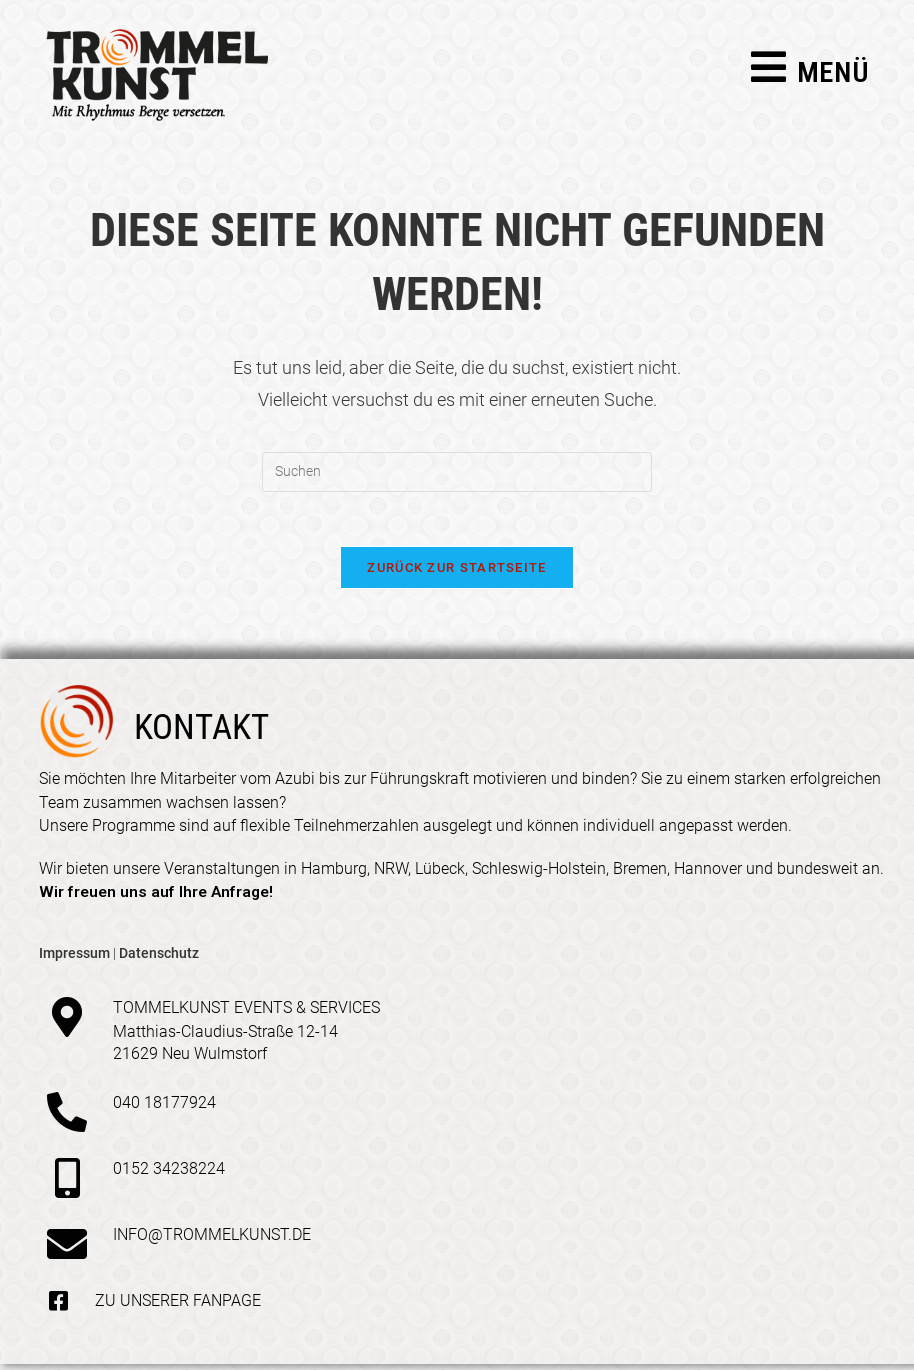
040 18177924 (164, 1107)
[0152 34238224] (67, 1183)
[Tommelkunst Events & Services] (67, 1022)
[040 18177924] (67, 1117)
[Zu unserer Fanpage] (58, 1306)
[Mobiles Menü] (810, 75)
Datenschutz (159, 958)
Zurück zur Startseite (456, 573)
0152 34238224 (169, 1173)
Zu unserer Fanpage (178, 1305)
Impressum (74, 958)
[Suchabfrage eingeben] (457, 472)
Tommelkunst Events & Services (246, 1012)
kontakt (201, 733)
